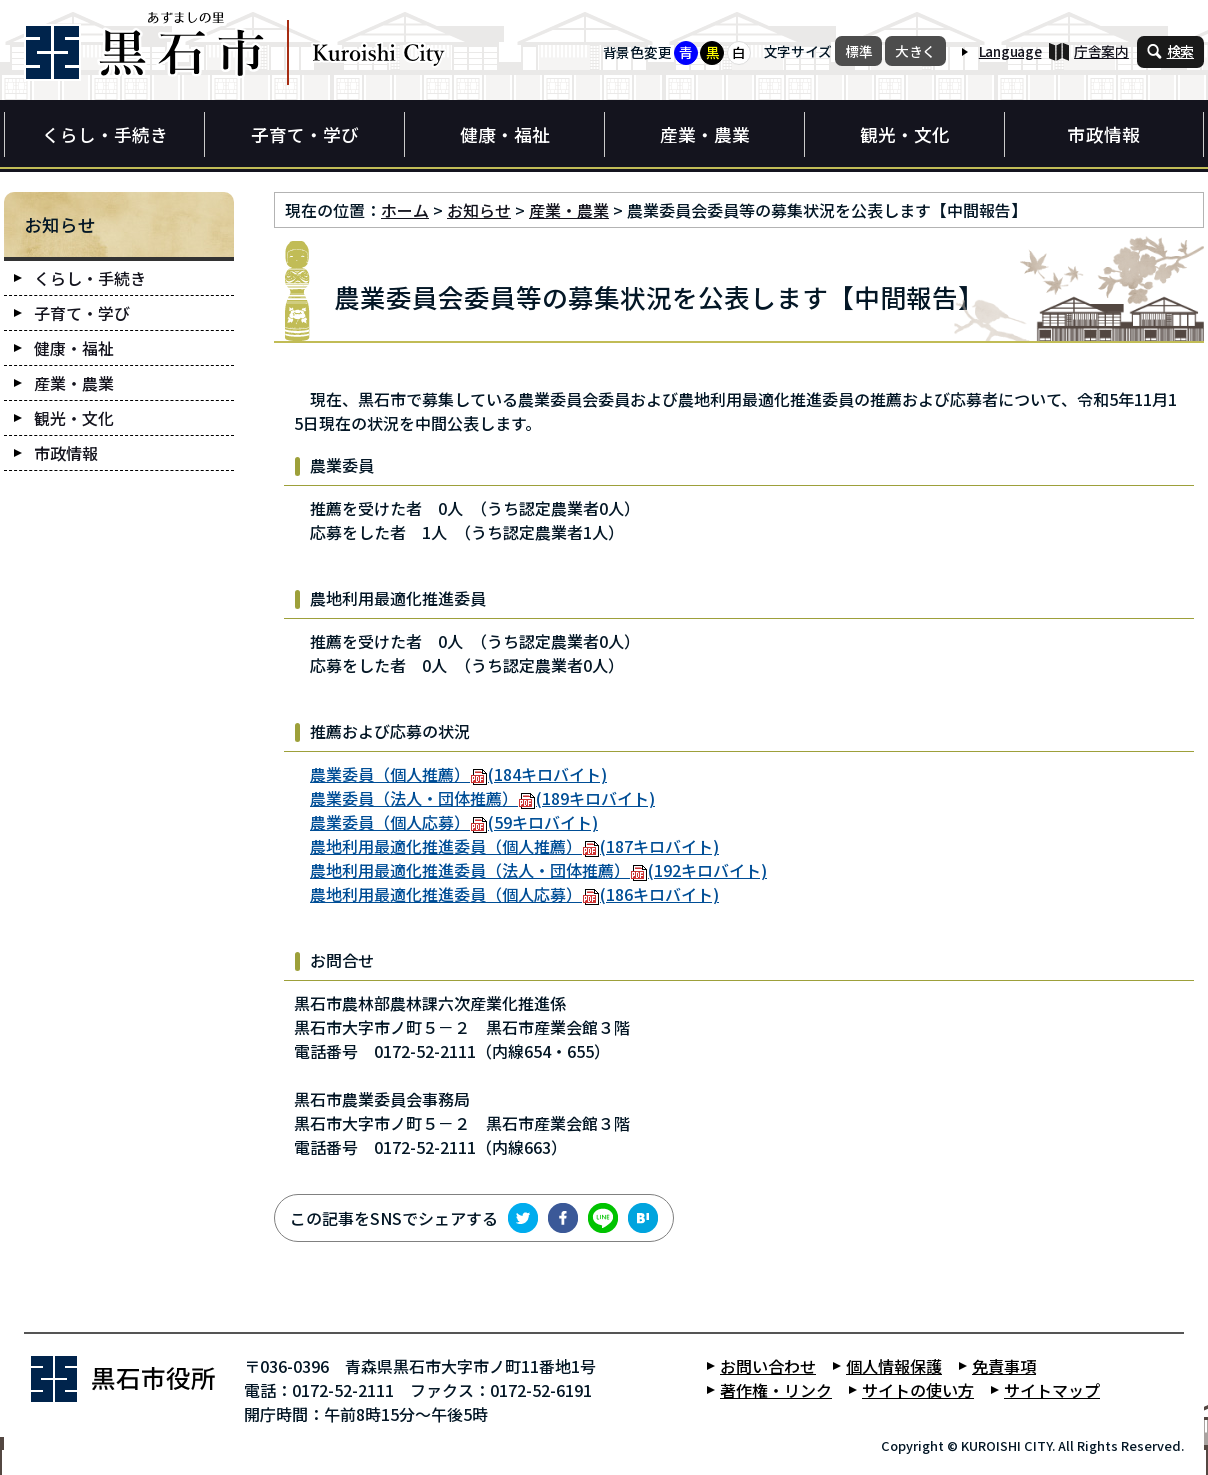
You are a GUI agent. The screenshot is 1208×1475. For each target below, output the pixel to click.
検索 (1180, 51)
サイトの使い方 (918, 1390)
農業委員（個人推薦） (458, 774)
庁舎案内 (1101, 51)
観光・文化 (905, 134)
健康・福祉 (505, 134)
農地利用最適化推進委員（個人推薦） (514, 846)
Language (1010, 51)
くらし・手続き (105, 134)
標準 (858, 51)
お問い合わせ (768, 1366)
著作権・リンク (776, 1390)
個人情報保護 (894, 1366)
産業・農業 (705, 134)
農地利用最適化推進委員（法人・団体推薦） (538, 870)
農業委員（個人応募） (454, 822)
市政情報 (1104, 134)
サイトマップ (1052, 1390)
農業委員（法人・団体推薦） (482, 798)
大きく (915, 51)
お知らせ (479, 210)
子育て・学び (305, 134)
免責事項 (1004, 1366)
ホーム (405, 210)
